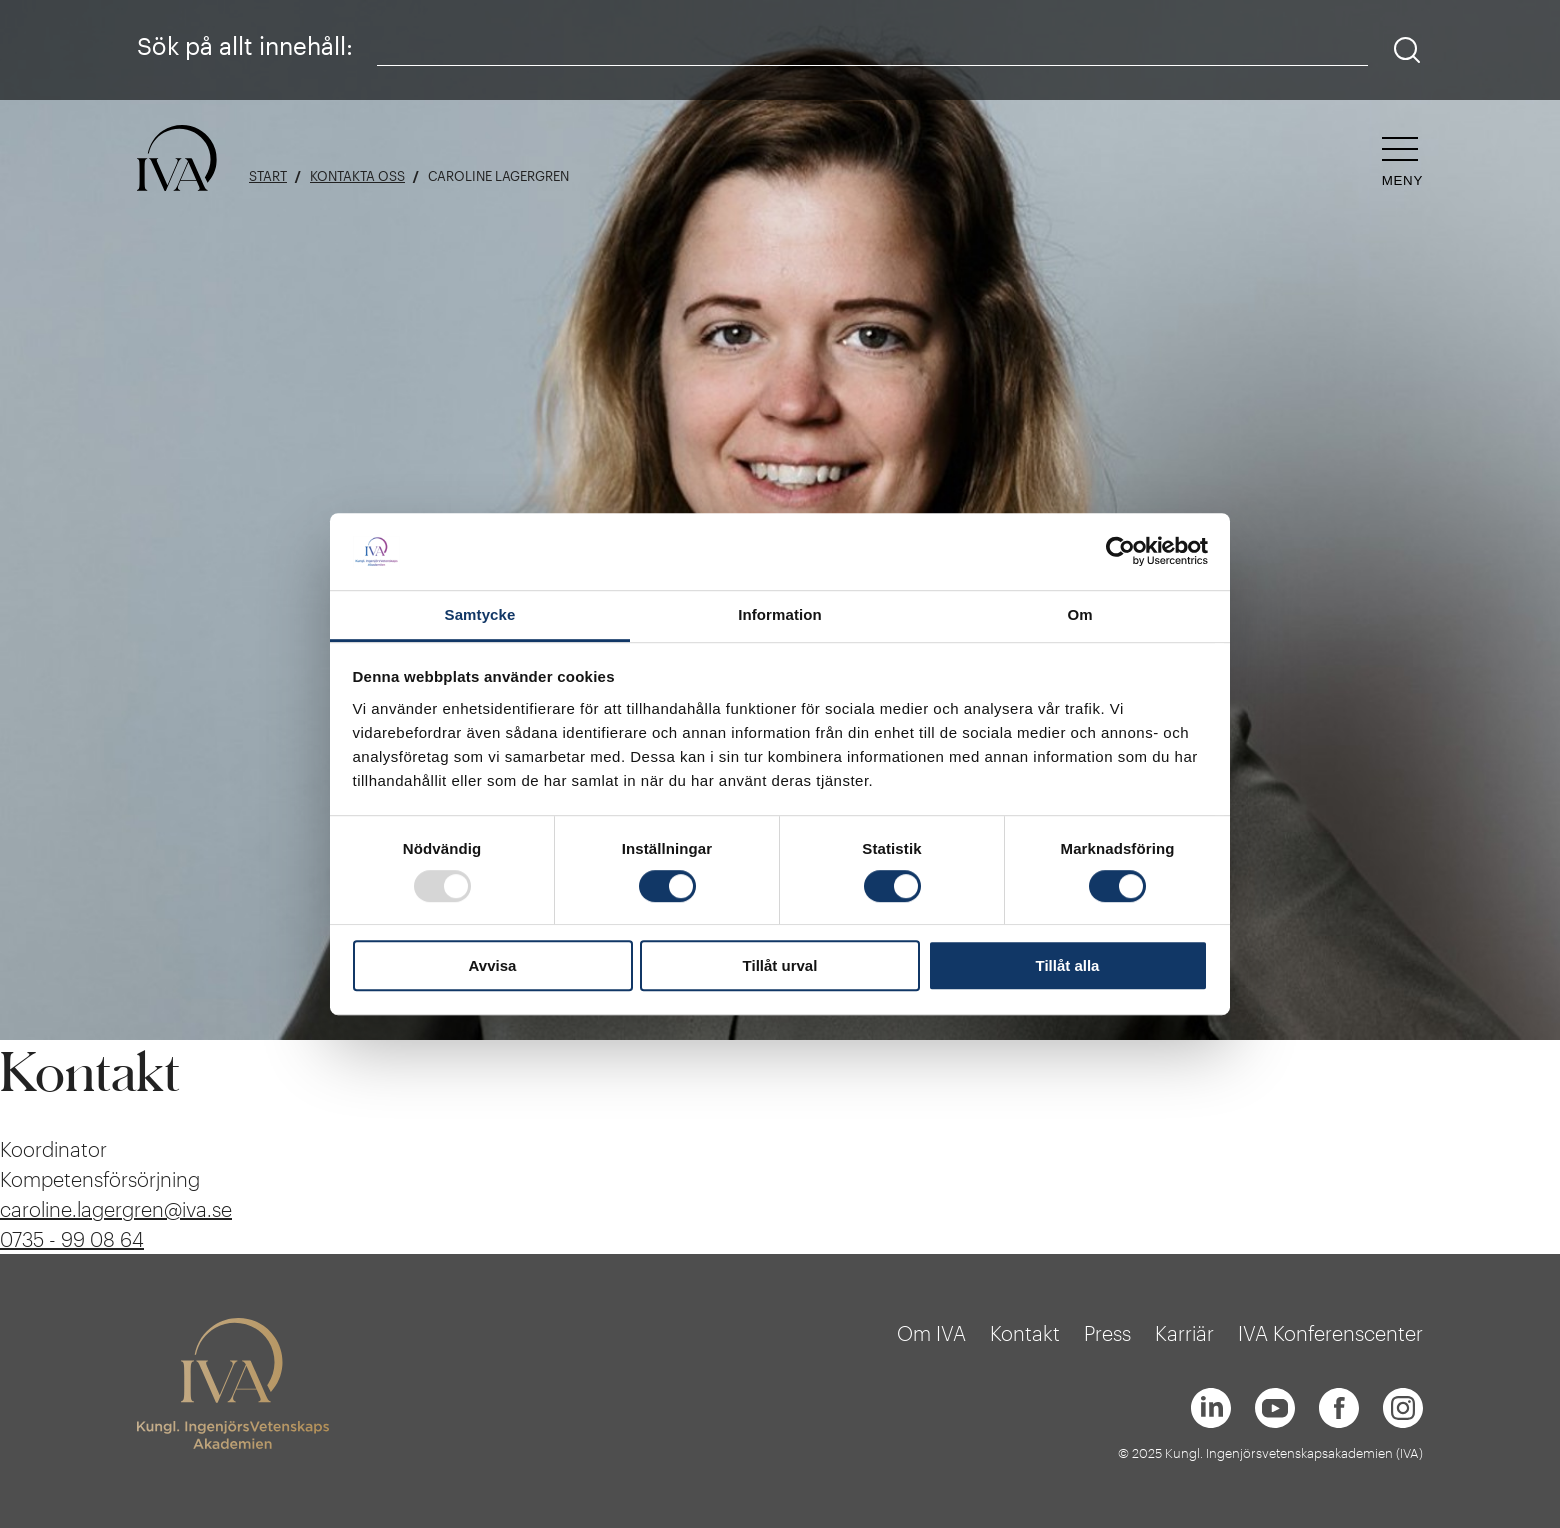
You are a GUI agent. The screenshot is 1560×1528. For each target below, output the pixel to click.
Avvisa (493, 965)
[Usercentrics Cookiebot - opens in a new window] (1120, 552)
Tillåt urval (780, 965)
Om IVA (931, 1333)
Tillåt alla (1068, 965)
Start (268, 176)
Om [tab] (1079, 614)
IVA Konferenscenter (1330, 1333)
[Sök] (1407, 50)
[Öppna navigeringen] (1402, 162)
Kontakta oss (357, 176)
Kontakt (1025, 1333)
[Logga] (177, 159)
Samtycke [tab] (480, 614)
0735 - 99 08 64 (72, 1239)
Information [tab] (780, 614)
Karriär (1184, 1333)
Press (1107, 1333)
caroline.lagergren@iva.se (116, 1209)
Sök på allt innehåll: (245, 45)
